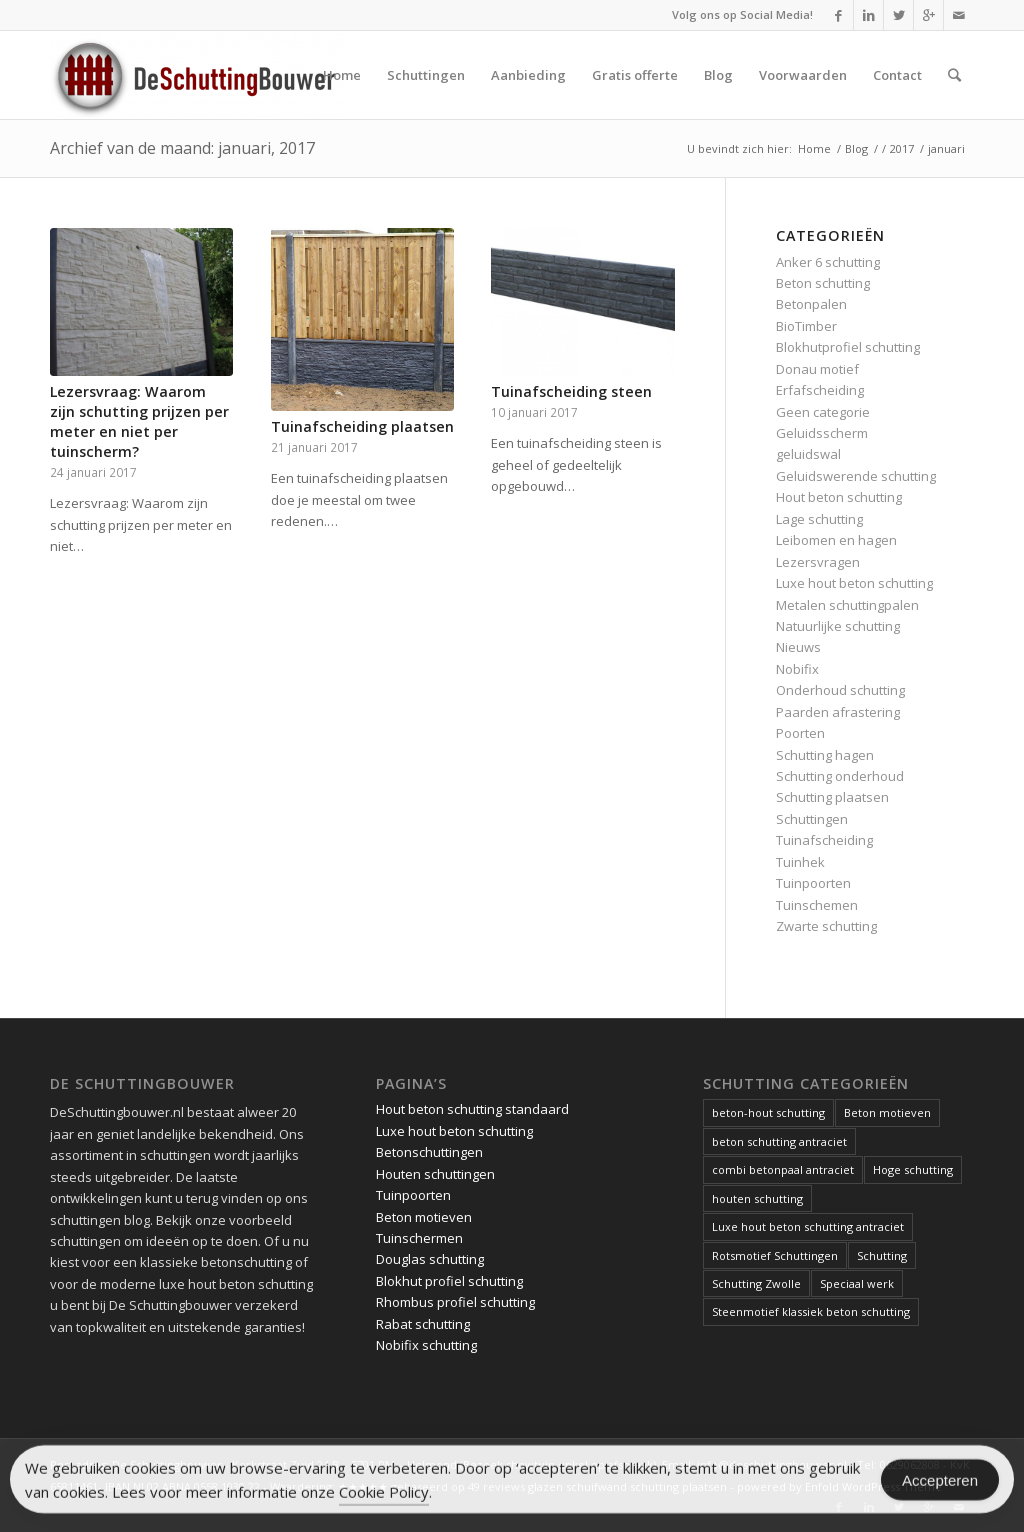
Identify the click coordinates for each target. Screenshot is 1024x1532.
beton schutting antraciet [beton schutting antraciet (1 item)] (779, 1141)
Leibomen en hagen (836, 540)
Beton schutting (823, 283)
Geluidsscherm (822, 433)
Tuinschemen (817, 905)
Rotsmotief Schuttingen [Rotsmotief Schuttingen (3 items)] (775, 1255)
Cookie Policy (384, 1496)
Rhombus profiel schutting (455, 1302)
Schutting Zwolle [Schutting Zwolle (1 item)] (756, 1283)
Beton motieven (424, 1217)
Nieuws (798, 647)
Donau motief (817, 369)
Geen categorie (823, 412)
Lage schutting (819, 519)
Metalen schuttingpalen (847, 605)
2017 (902, 148)
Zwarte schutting (826, 926)
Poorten (800, 733)
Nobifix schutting (426, 1345)
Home (814, 148)
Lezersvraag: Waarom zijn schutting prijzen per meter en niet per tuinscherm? (139, 421)
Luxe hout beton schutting (854, 583)
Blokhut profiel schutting (449, 1281)
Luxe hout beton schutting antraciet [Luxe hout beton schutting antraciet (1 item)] (808, 1226)
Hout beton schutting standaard (472, 1109)
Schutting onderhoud (840, 776)
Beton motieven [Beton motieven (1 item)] (887, 1112)
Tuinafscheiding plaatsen (362, 426)
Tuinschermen (419, 1238)
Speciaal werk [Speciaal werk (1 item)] (857, 1283)
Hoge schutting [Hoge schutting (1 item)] (913, 1169)
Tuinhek (800, 862)
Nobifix (797, 669)
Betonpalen (811, 304)
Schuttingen (812, 819)
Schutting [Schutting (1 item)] (882, 1255)
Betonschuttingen (429, 1152)
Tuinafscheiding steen (571, 391)
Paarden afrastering (838, 712)
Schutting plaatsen (832, 797)
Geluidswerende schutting (856, 476)
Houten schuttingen (435, 1174)
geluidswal (808, 454)
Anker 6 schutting (828, 262)
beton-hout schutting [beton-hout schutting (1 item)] (768, 1112)
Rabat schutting (423, 1324)
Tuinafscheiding (824, 840)
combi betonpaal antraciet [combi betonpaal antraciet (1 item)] (783, 1169)
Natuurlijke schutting (838, 626)
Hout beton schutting (839, 497)
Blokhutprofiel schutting (848, 347)
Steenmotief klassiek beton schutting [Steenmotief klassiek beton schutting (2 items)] (811, 1311)
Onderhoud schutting (840, 690)
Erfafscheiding (820, 390)
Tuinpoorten (813, 883)
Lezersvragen (818, 562)
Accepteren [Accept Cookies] (940, 1483)
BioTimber (806, 326)
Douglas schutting (430, 1259)
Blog (856, 148)
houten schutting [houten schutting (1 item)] (757, 1198)
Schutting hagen (825, 755)
